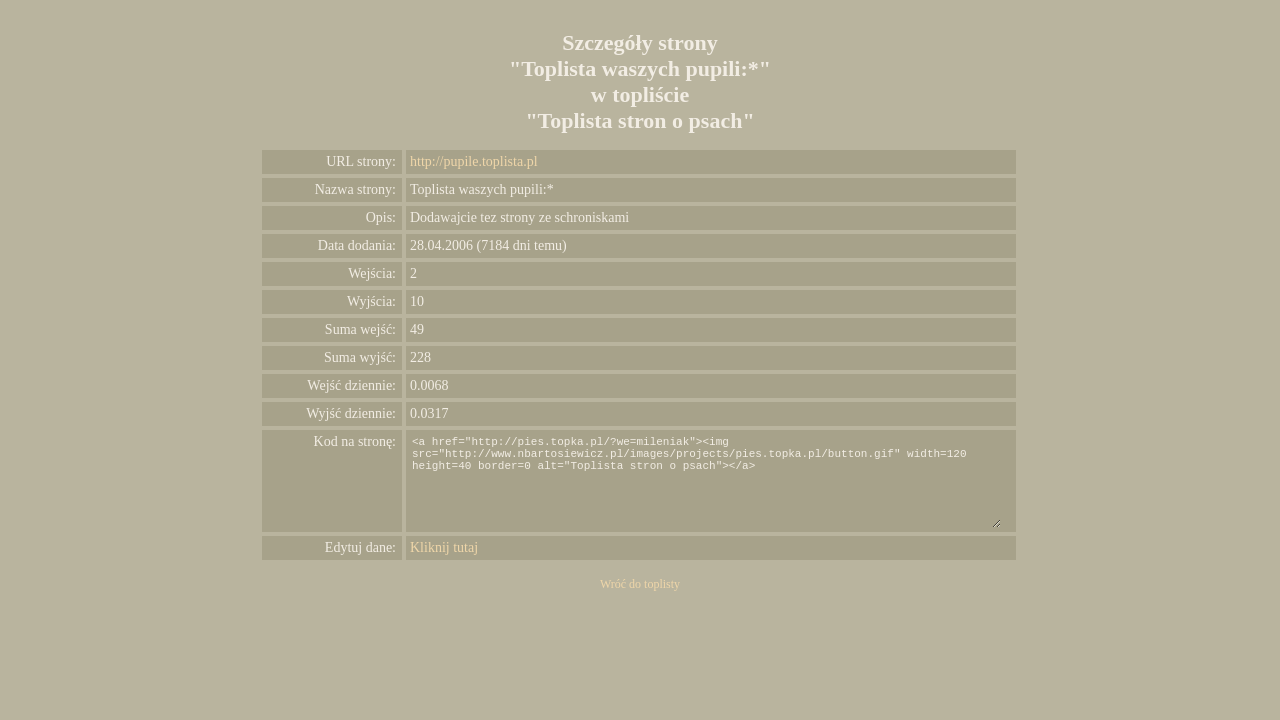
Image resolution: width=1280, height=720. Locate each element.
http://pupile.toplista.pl (474, 161)
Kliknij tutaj (444, 547)
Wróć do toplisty (640, 584)
